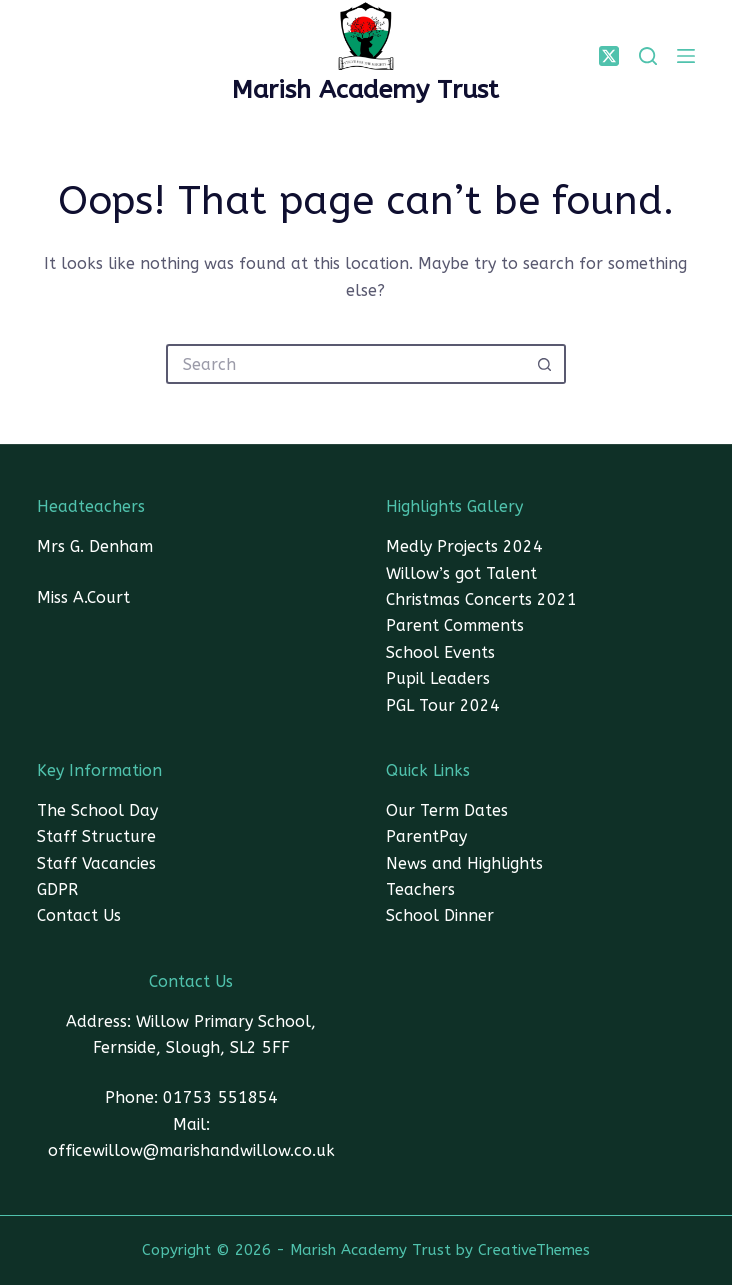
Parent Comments (455, 625)
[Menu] (686, 56)
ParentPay (426, 836)
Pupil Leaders (438, 678)
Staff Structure (96, 836)
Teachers (420, 889)
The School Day (97, 810)
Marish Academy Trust (365, 90)
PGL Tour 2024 (443, 705)
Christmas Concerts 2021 (481, 599)
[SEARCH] (648, 56)
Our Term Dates (447, 810)
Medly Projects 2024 (464, 546)
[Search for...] (346, 364)
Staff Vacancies (96, 863)
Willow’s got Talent (461, 573)
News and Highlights (464, 863)
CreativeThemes (534, 1250)
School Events (440, 652)
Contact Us (79, 915)
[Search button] (546, 364)
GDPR (57, 889)
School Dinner (440, 915)
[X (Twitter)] (609, 56)
